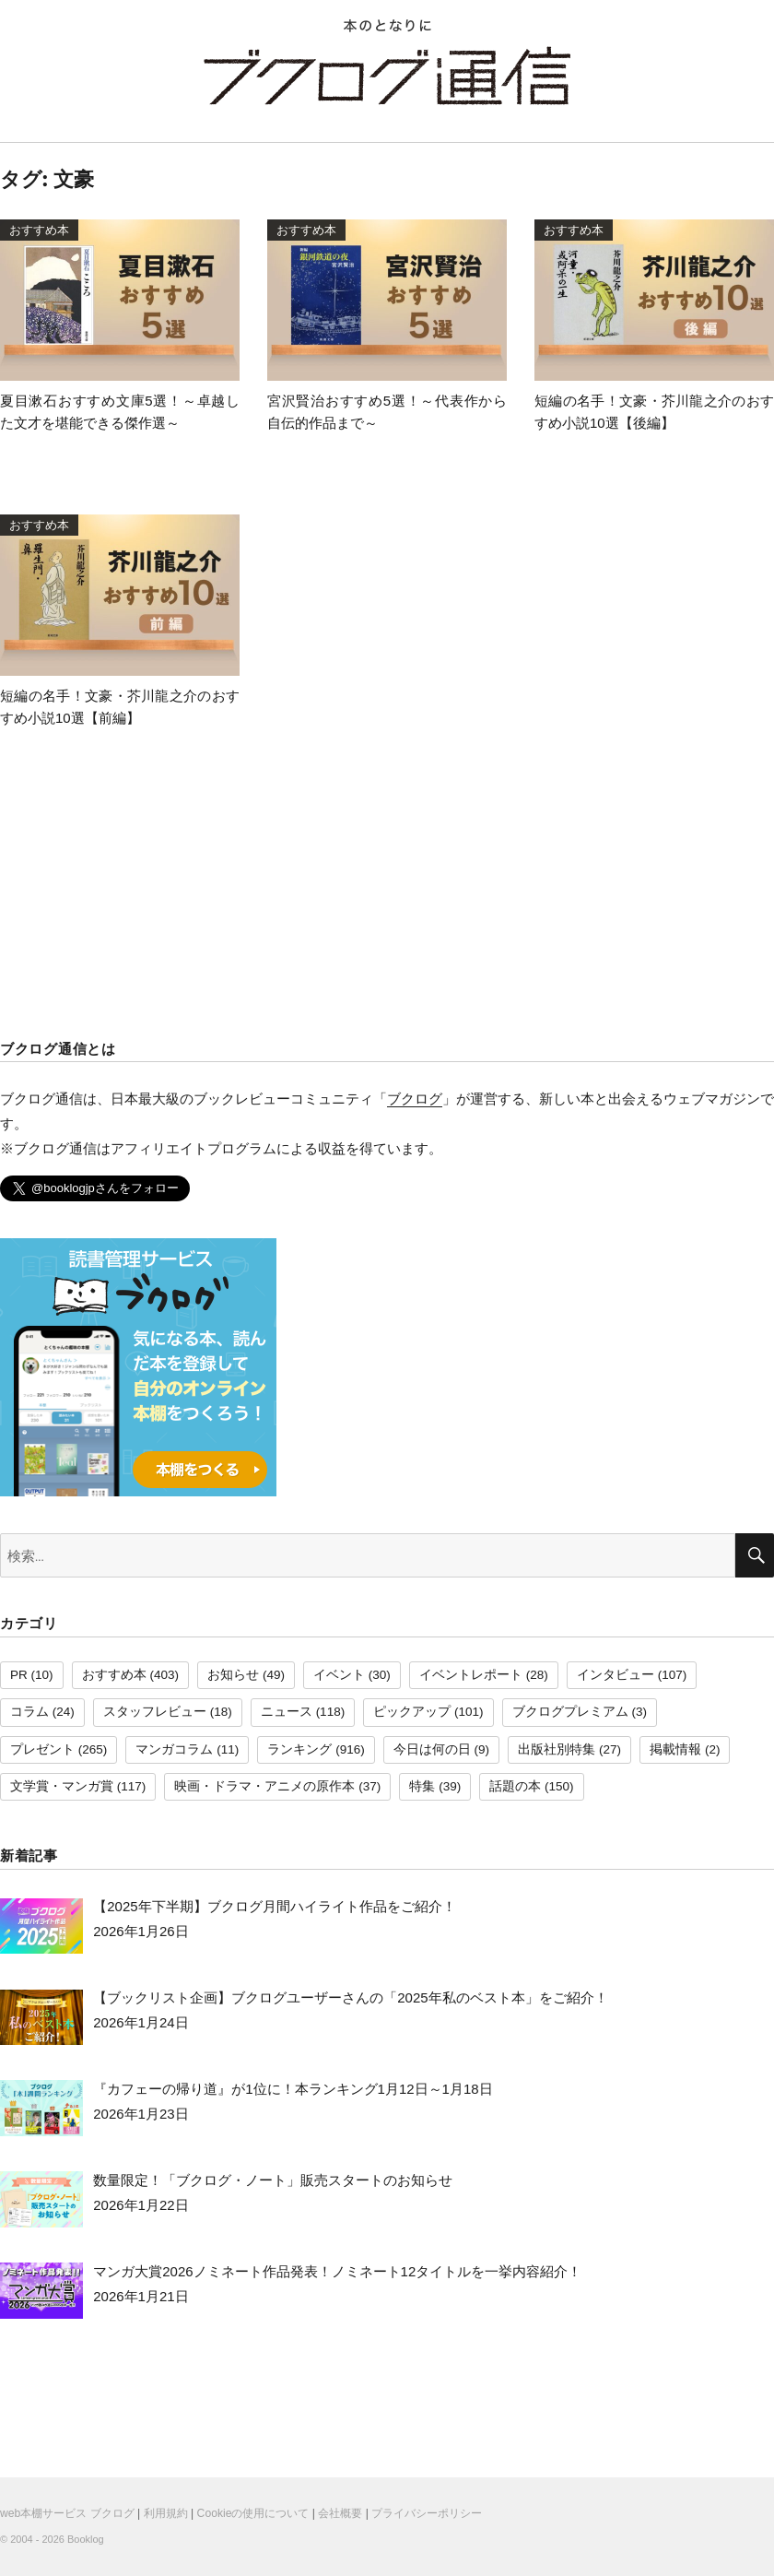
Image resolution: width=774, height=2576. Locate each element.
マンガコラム (174, 1749)
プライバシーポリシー (426, 2513)
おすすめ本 (114, 1675)
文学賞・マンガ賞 (61, 1786)
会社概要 (340, 2513)
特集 (422, 1786)
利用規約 (166, 2513)
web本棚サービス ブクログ (67, 2513)
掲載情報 (675, 1749)
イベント (339, 1675)
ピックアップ (412, 1712)
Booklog (85, 2539)
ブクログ (414, 1098)
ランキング (299, 1749)
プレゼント (42, 1749)
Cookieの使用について (253, 2513)
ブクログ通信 (387, 75)
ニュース (286, 1712)
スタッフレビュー (154, 1712)
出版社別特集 (556, 1749)
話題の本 (515, 1786)
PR (19, 1675)
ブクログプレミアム (570, 1712)
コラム (29, 1712)
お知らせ (233, 1675)
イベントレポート (470, 1675)
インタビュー (615, 1675)
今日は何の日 (432, 1749)
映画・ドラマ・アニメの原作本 (264, 1786)
